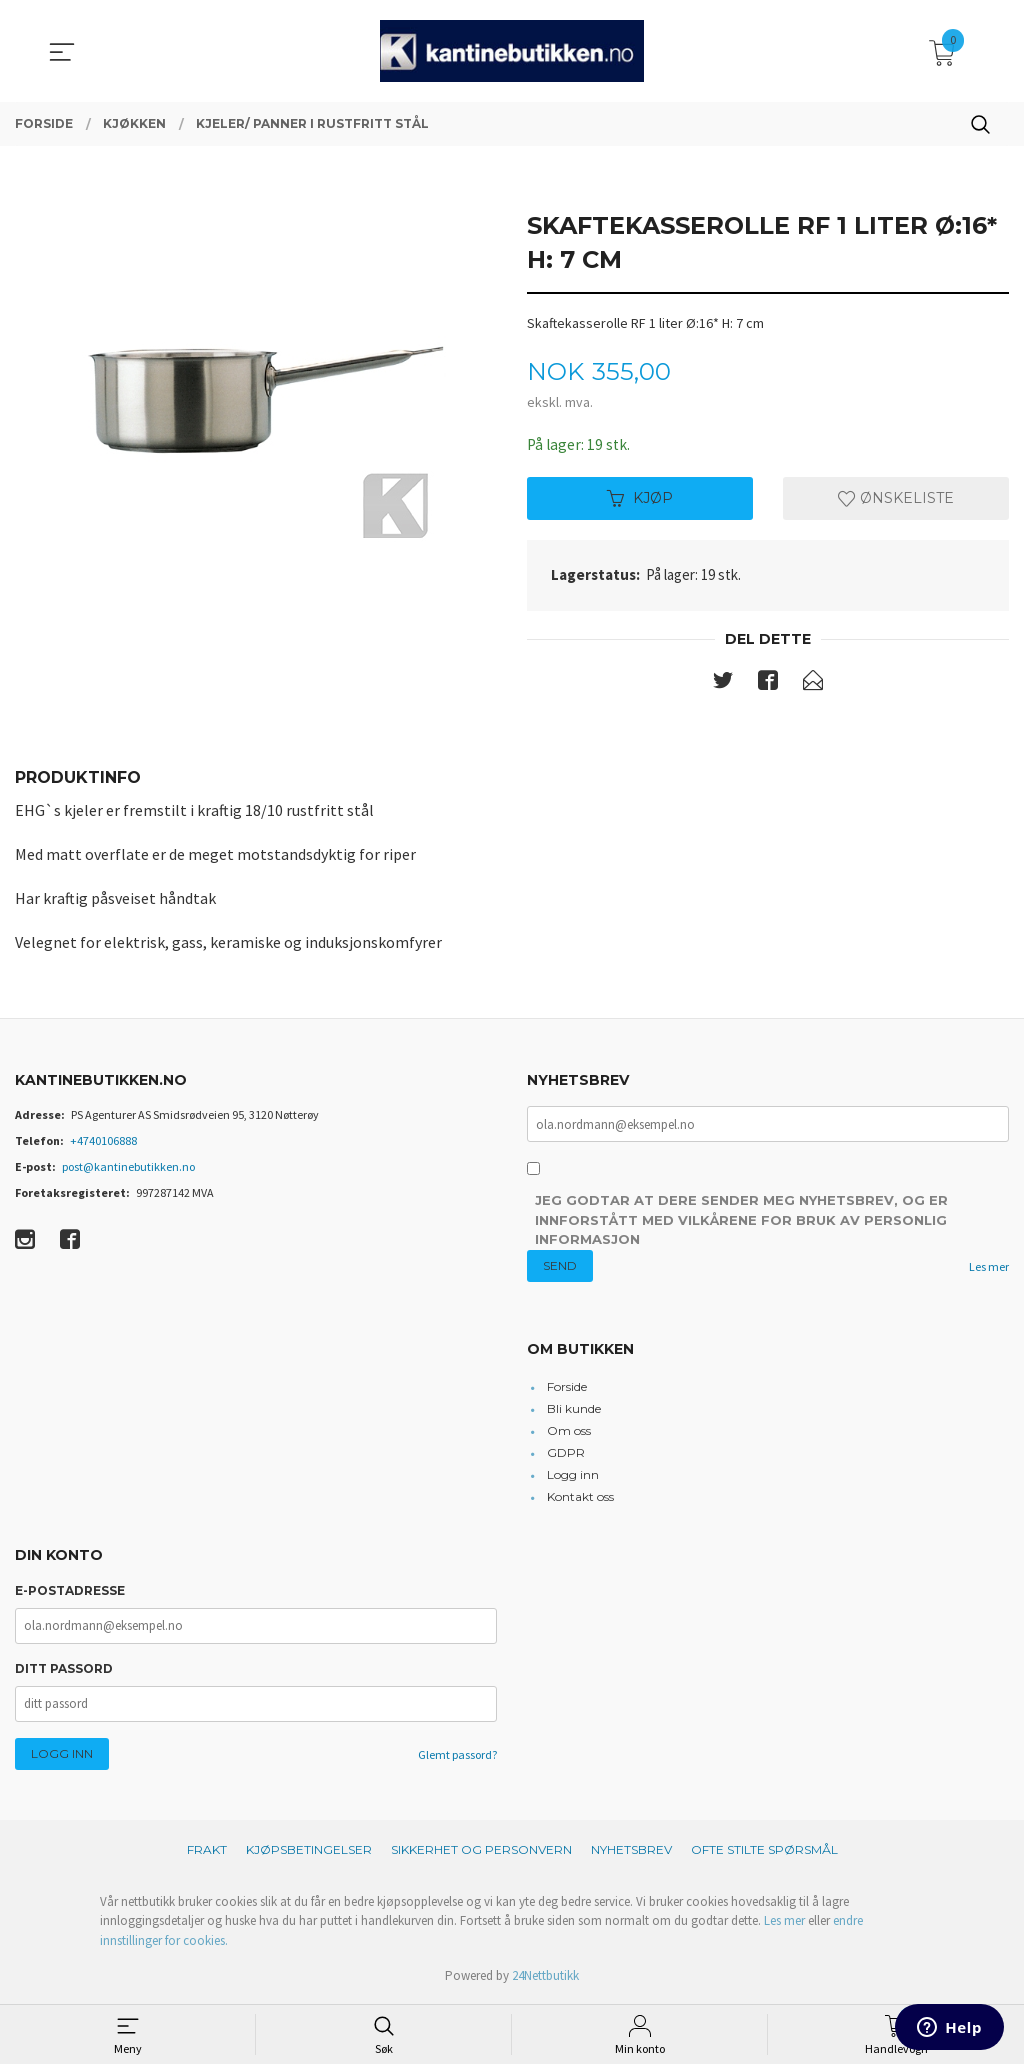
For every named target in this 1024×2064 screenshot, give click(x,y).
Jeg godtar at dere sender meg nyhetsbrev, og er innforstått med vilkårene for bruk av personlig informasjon (741, 1222)
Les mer (989, 1269)
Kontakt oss (580, 1499)
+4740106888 (103, 1142)
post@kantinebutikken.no (128, 1168)
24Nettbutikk (545, 1978)
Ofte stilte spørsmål (764, 1851)
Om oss (569, 1433)
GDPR (566, 1455)
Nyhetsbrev (631, 1851)
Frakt (207, 1851)
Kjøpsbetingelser (309, 1851)
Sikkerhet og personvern (481, 1851)
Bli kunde (574, 1411)
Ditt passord (64, 1670)
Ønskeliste (896, 499)
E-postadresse (70, 1592)
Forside (567, 1389)
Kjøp (640, 499)
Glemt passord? (457, 1756)
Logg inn (573, 1477)
